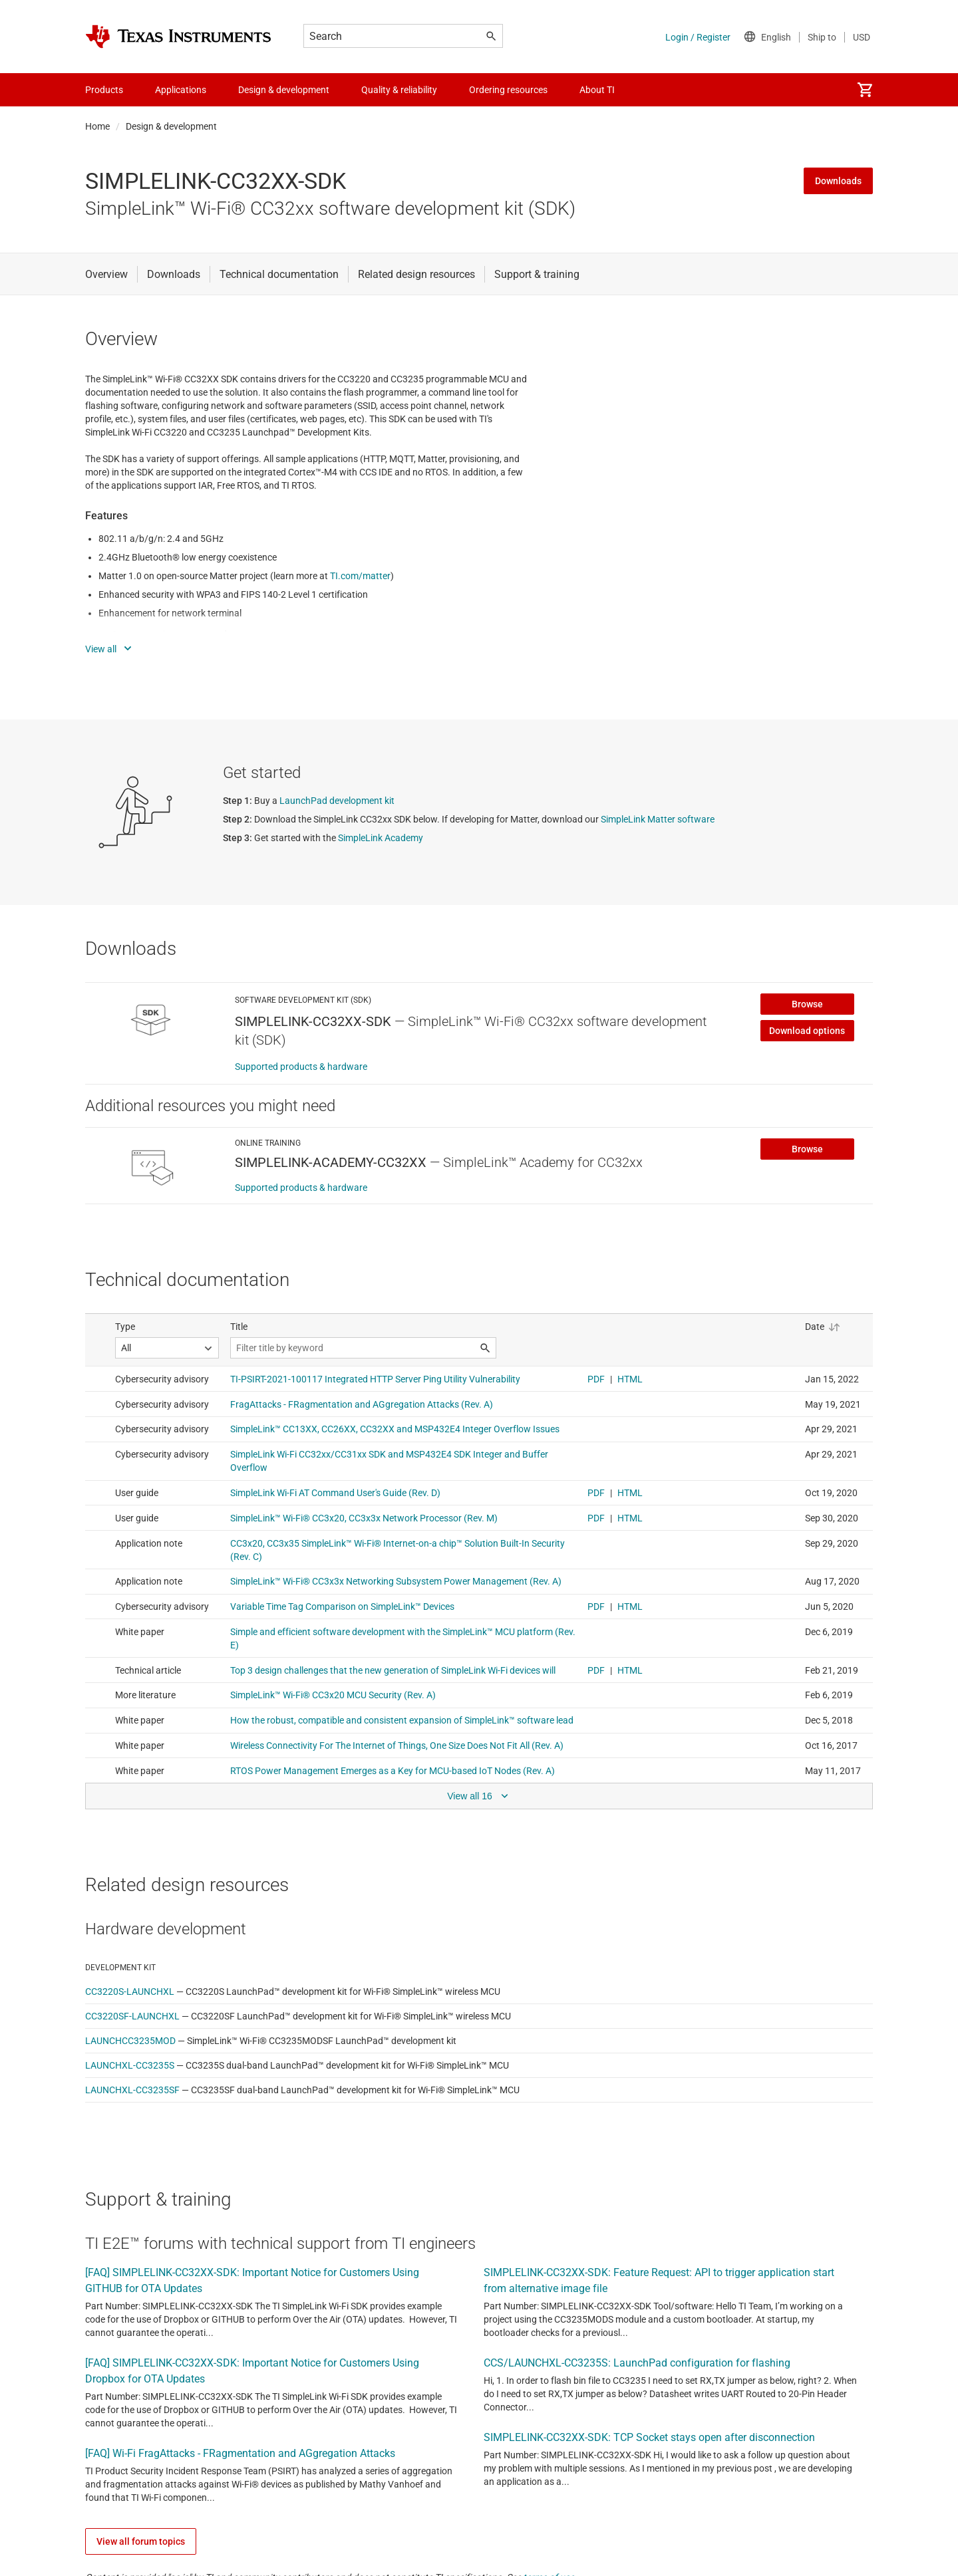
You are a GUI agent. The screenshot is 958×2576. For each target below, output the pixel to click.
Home (97, 126)
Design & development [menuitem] (283, 89)
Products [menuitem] (104, 89)
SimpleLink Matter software (658, 819)
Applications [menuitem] (180, 89)
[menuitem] (865, 89)
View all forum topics (140, 2541)
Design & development (171, 126)
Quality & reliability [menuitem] (399, 89)
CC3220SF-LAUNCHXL (132, 2016)
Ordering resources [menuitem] (508, 89)
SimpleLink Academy (380, 838)
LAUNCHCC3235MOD (130, 2040)
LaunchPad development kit (337, 800)
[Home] (178, 37)
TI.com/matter (360, 576)
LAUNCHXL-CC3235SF (132, 2090)
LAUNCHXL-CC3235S (129, 2065)
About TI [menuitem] (597, 89)
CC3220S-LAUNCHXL (129, 1991)
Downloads (838, 181)
